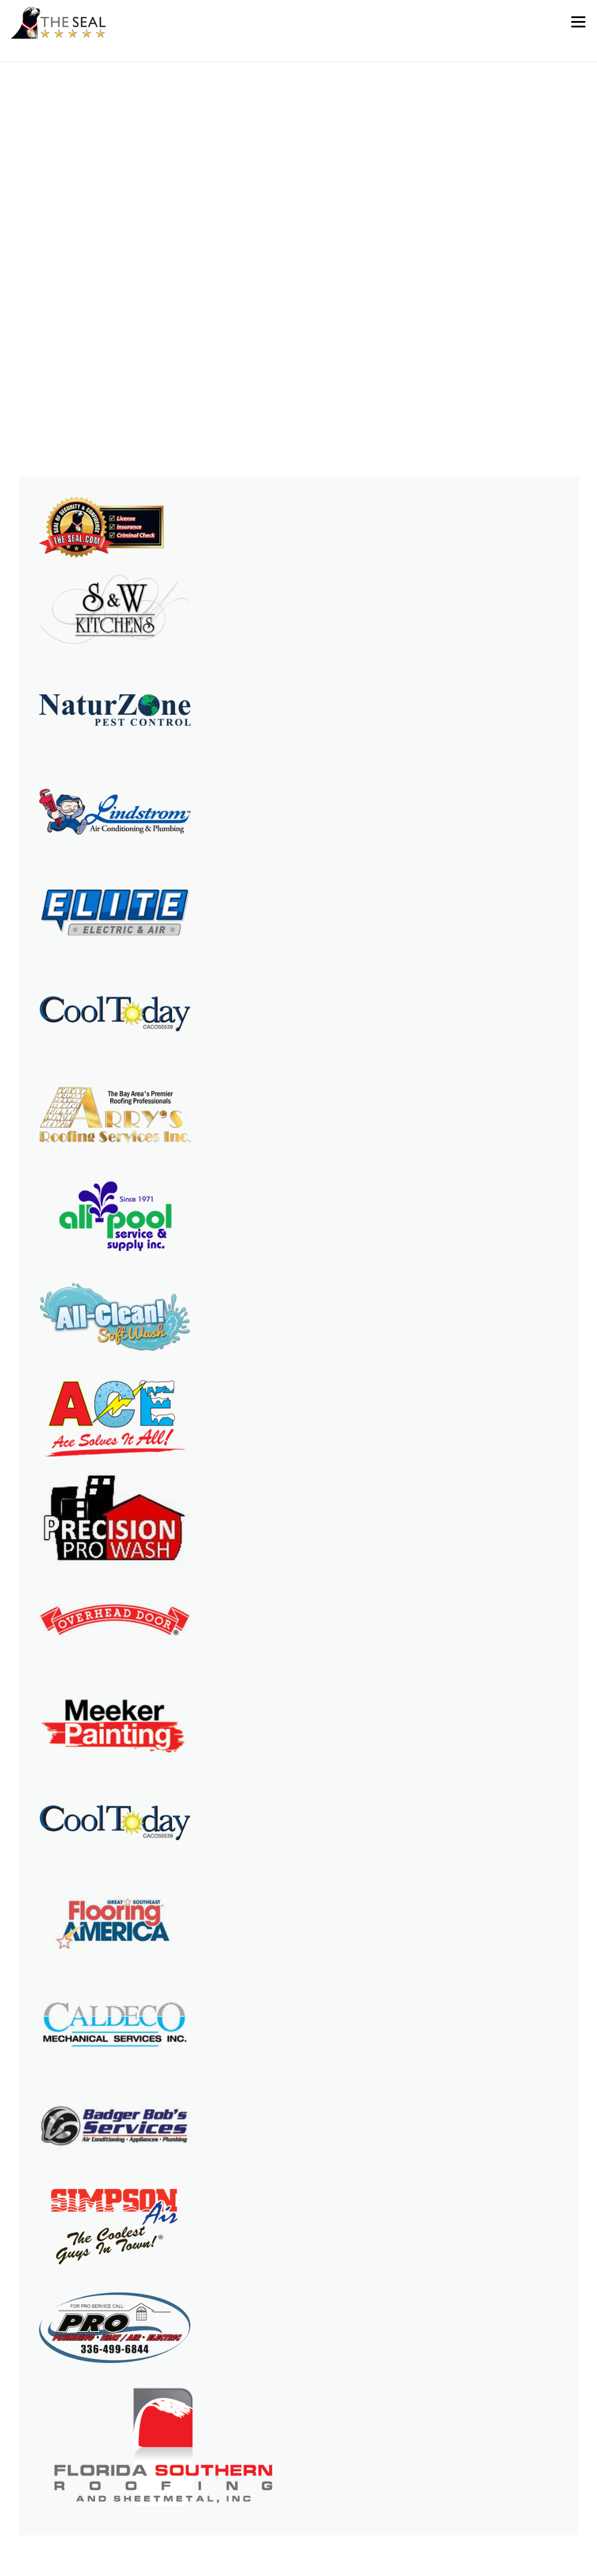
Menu (578, 21)
